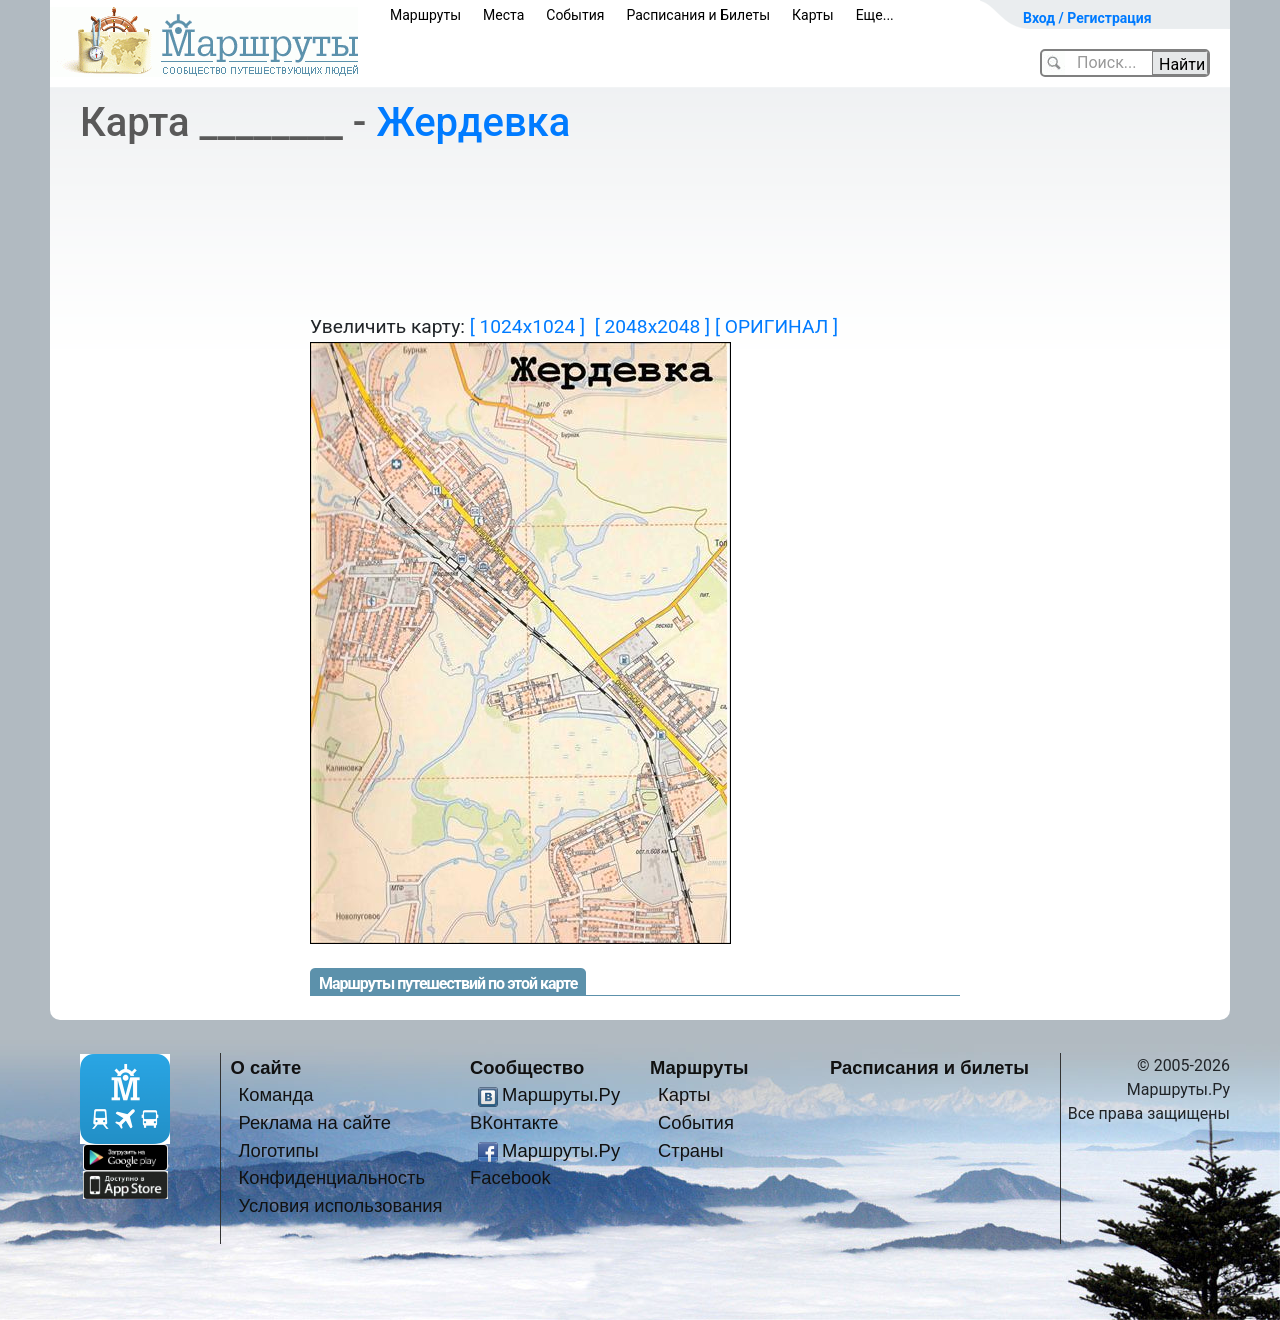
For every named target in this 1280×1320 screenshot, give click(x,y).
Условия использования (340, 1205)
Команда (275, 1094)
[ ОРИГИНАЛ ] (776, 326)
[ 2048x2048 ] (652, 326)
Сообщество (527, 1067)
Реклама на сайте (314, 1122)
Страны (691, 1150)
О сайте (266, 1067)
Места (503, 15)
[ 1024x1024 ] (527, 326)
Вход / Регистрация (1087, 18)
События (575, 15)
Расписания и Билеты (698, 15)
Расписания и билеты (929, 1067)
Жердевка (473, 122)
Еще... (875, 15)
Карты (813, 15)
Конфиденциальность (331, 1177)
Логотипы (278, 1150)
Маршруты (425, 15)
